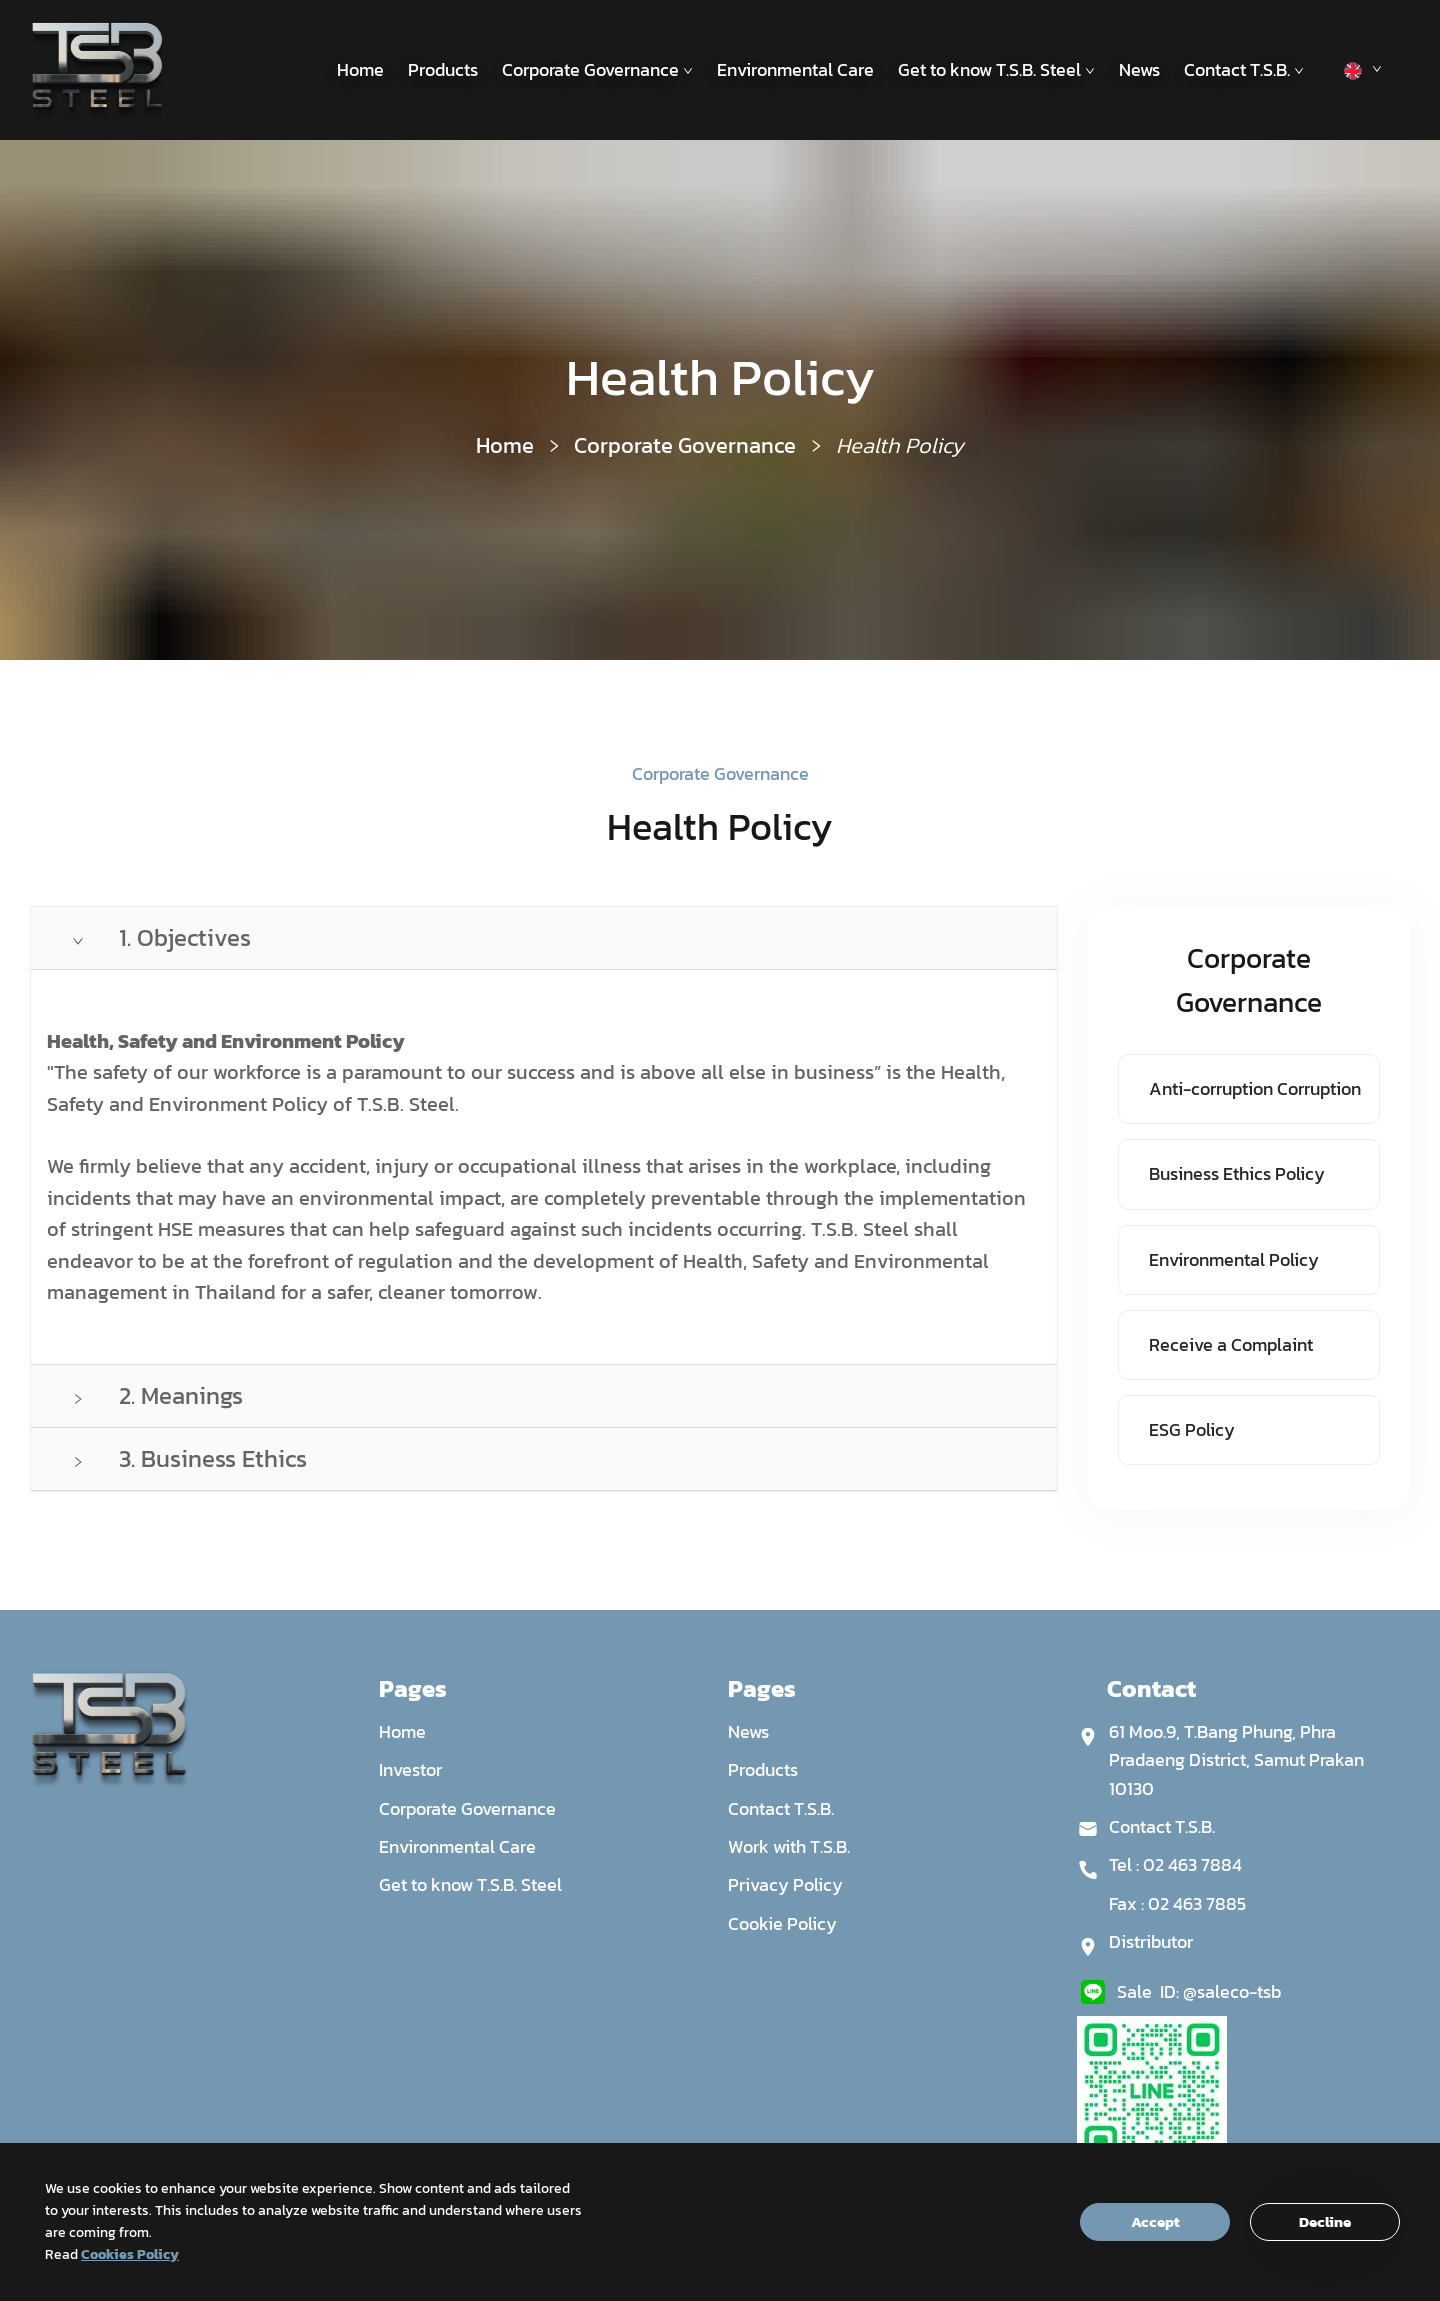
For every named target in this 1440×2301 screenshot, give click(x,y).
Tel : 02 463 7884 (1175, 1864)
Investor (410, 1769)
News (1139, 69)
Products (443, 69)
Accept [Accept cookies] (1155, 2221)
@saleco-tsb (1232, 1991)
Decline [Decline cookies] (1325, 2221)
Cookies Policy (130, 2254)
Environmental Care (795, 69)
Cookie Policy (782, 1923)
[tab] (544, 938)
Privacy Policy (785, 1884)
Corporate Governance (597, 69)
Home (360, 69)
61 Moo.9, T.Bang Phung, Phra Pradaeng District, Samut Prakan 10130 (1236, 1760)
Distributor (1151, 1941)
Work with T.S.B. (789, 1846)
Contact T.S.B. (1244, 69)
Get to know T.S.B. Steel (996, 69)
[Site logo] (97, 70)
